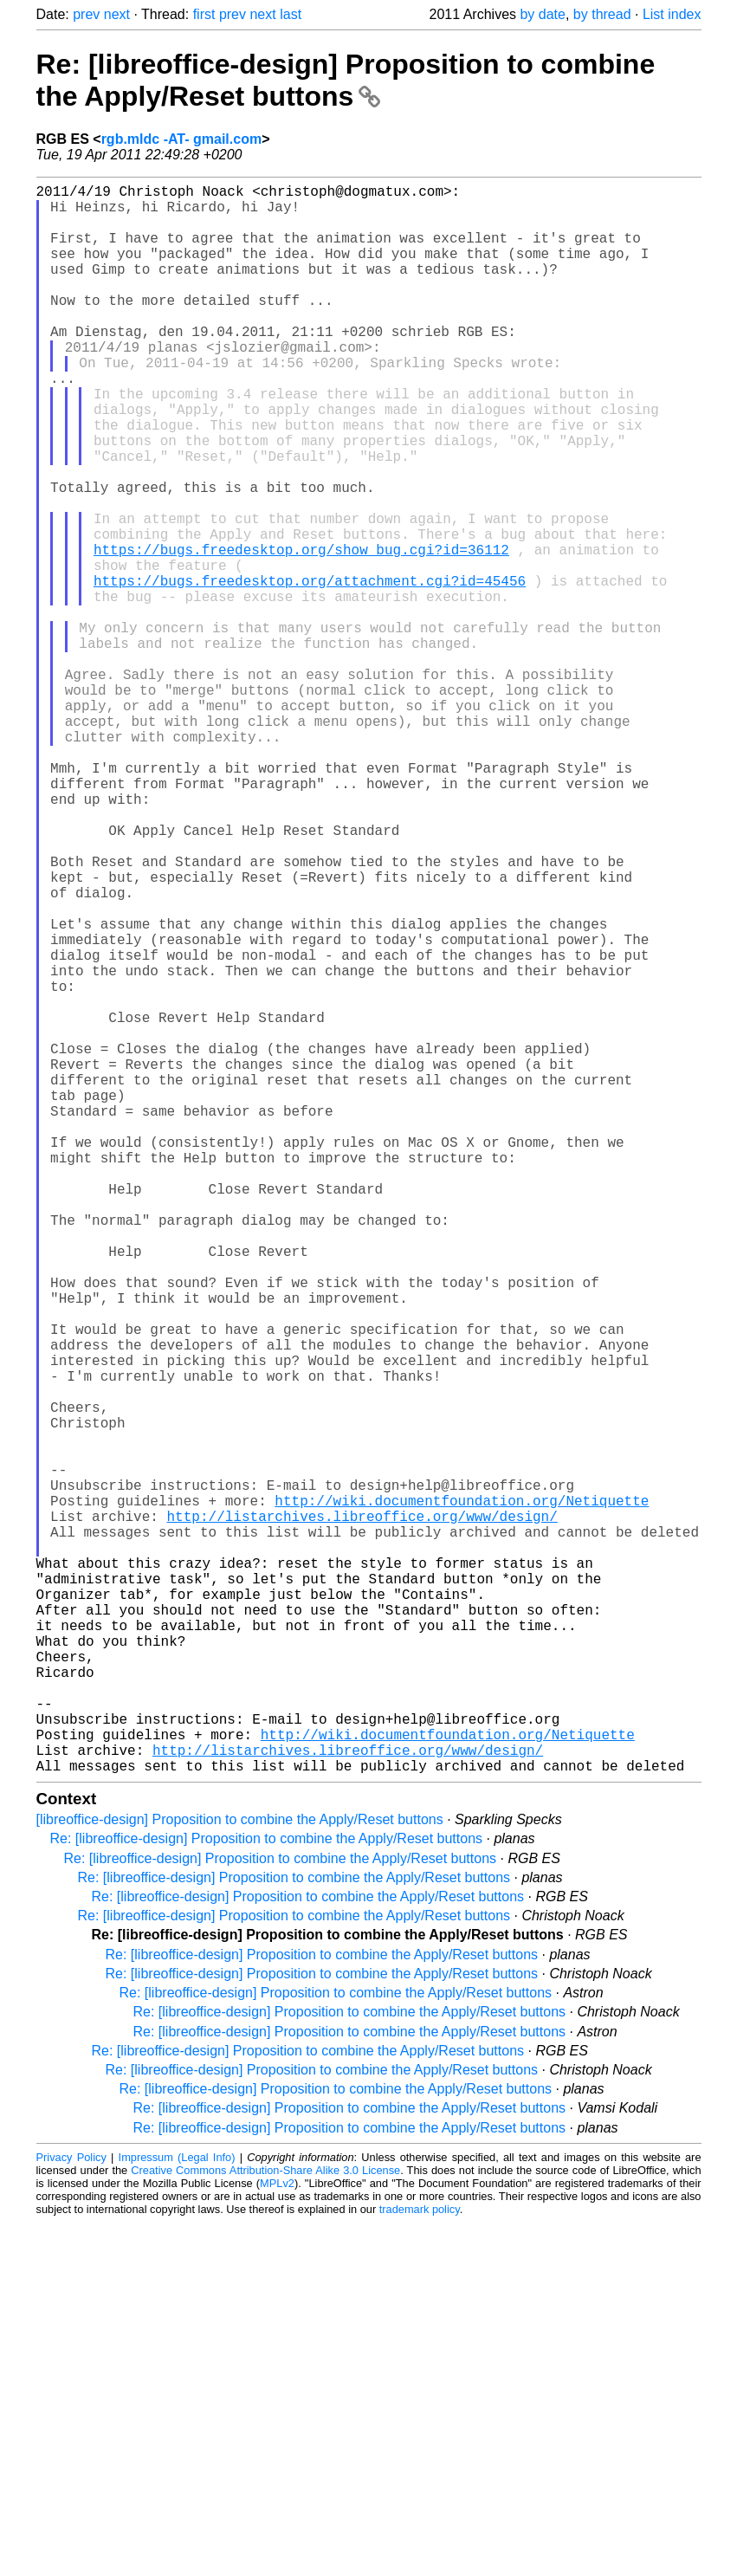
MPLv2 (277, 2536)
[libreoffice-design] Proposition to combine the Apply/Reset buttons (239, 2172)
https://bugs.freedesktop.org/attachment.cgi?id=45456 (310, 670)
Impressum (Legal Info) (177, 2510)
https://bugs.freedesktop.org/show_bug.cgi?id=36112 (301, 632)
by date (542, 14)
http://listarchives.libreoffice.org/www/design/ (362, 1813)
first (204, 14)
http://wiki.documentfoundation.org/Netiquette (462, 1794)
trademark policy (419, 2562)
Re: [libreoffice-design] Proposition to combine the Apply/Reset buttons (346, 80)
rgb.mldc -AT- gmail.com (181, 139)
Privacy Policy (71, 2510)
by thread (602, 14)
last (290, 14)
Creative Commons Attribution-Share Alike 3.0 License (265, 2523)
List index (672, 14)
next (117, 14)
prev (86, 14)
